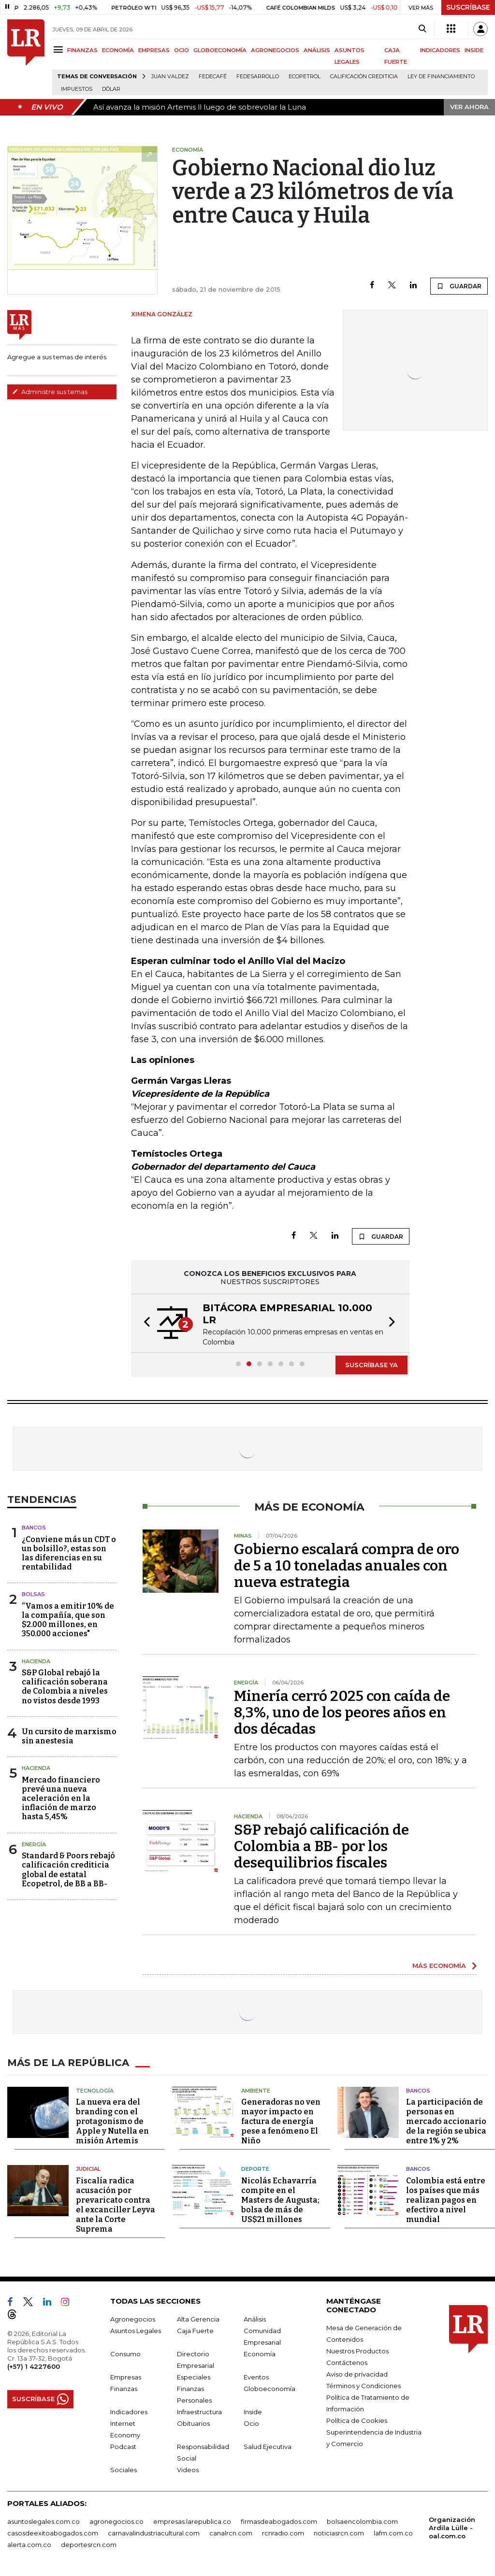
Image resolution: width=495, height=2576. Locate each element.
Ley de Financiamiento (441, 76)
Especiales (193, 2377)
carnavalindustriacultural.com (154, 2533)
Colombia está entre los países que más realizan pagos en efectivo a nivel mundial (445, 2200)
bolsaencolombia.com (362, 2521)
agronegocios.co (116, 2521)
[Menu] (59, 49)
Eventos (256, 2377)
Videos (188, 2470)
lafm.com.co (393, 2533)
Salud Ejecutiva (267, 2446)
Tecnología (95, 2090)
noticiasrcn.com (339, 2533)
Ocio (251, 2423)
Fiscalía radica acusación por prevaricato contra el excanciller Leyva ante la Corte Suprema (115, 2205)
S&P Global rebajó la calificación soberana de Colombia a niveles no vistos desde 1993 (65, 1686)
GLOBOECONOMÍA (220, 50)
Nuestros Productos (357, 2351)
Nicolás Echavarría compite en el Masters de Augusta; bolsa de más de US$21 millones (280, 2200)
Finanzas (123, 2388)
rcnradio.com (283, 2533)
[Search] (422, 29)
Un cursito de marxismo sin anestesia (69, 1736)
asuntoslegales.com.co (43, 2521)
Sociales (123, 2470)
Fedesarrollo (257, 76)
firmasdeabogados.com (279, 2521)
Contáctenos (346, 2362)
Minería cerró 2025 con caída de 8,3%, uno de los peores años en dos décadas (342, 1712)
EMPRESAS (154, 50)
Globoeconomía (269, 2388)
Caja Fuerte (195, 2331)
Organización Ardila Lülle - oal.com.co (452, 2528)
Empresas (125, 2377)
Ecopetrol (304, 76)
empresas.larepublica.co (192, 2521)
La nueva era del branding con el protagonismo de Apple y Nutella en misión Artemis (112, 2121)
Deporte (255, 2169)
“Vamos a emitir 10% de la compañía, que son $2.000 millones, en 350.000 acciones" (68, 1620)
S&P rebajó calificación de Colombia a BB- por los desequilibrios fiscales (321, 1846)
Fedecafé (213, 76)
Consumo (125, 2354)
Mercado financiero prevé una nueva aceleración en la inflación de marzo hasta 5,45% (61, 1798)
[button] (144, 1323)
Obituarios (193, 2423)
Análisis (255, 2319)
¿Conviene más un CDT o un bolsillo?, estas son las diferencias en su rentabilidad (69, 1553)
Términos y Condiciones (363, 2386)
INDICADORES (440, 50)
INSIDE (474, 50)
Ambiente (255, 2090)
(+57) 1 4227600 (33, 2366)
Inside (253, 2412)
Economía (260, 2354)
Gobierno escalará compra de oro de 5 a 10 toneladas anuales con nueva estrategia (346, 1566)
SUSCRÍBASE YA (371, 1365)
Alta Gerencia (198, 2319)
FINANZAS (82, 50)
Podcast (123, 2446)
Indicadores (128, 2412)
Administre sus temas (49, 392)
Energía (34, 1844)
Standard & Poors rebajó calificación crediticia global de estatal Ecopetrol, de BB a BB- (68, 1869)
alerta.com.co (29, 2544)
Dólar (111, 89)
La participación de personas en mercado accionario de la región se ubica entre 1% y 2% (446, 2121)
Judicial (88, 2169)
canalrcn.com (230, 2533)
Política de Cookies (356, 2420)
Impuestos (76, 89)
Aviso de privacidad (357, 2374)
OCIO (181, 50)
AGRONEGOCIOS (275, 50)
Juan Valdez (170, 76)
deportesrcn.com (88, 2544)
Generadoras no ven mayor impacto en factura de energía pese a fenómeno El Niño (280, 2121)
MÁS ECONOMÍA (439, 1965)
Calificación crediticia (364, 76)
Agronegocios (132, 2319)
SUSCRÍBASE (468, 7)
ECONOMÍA (118, 50)
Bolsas (33, 1594)
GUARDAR (459, 286)
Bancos (34, 1527)
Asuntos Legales (135, 2331)
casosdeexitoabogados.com (52, 2533)
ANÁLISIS (317, 50)
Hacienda (36, 1661)
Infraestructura (199, 2412)
